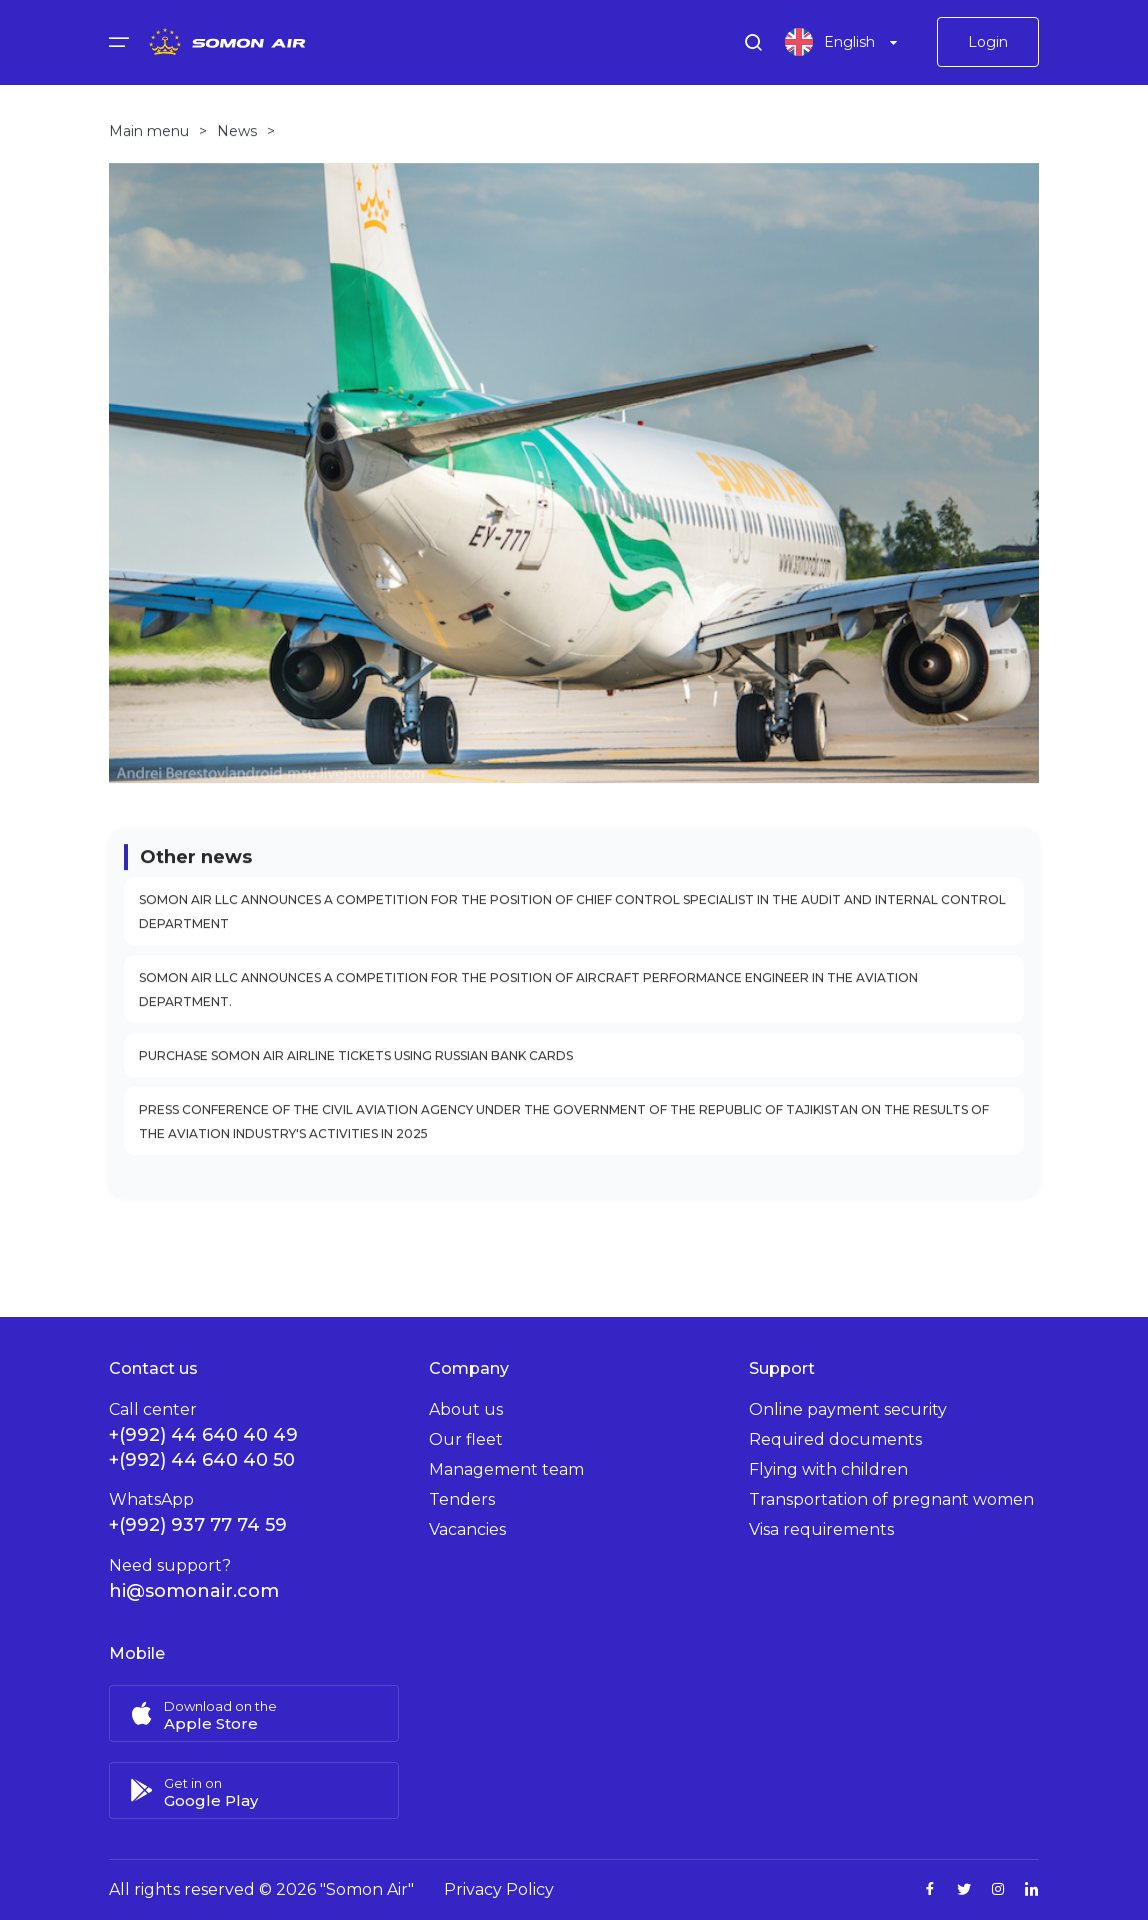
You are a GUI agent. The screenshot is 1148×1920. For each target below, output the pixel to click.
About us (466, 1409)
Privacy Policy (499, 1889)
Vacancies (467, 1529)
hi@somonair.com (194, 1591)
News (237, 142)
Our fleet (466, 1439)
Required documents (835, 1439)
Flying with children (828, 1469)
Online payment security (848, 1409)
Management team (506, 1469)
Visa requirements (821, 1529)
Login (988, 45)
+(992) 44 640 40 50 (202, 1460)
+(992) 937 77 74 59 (198, 1525)
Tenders (462, 1499)
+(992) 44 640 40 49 (203, 1435)
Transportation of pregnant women (891, 1499)
